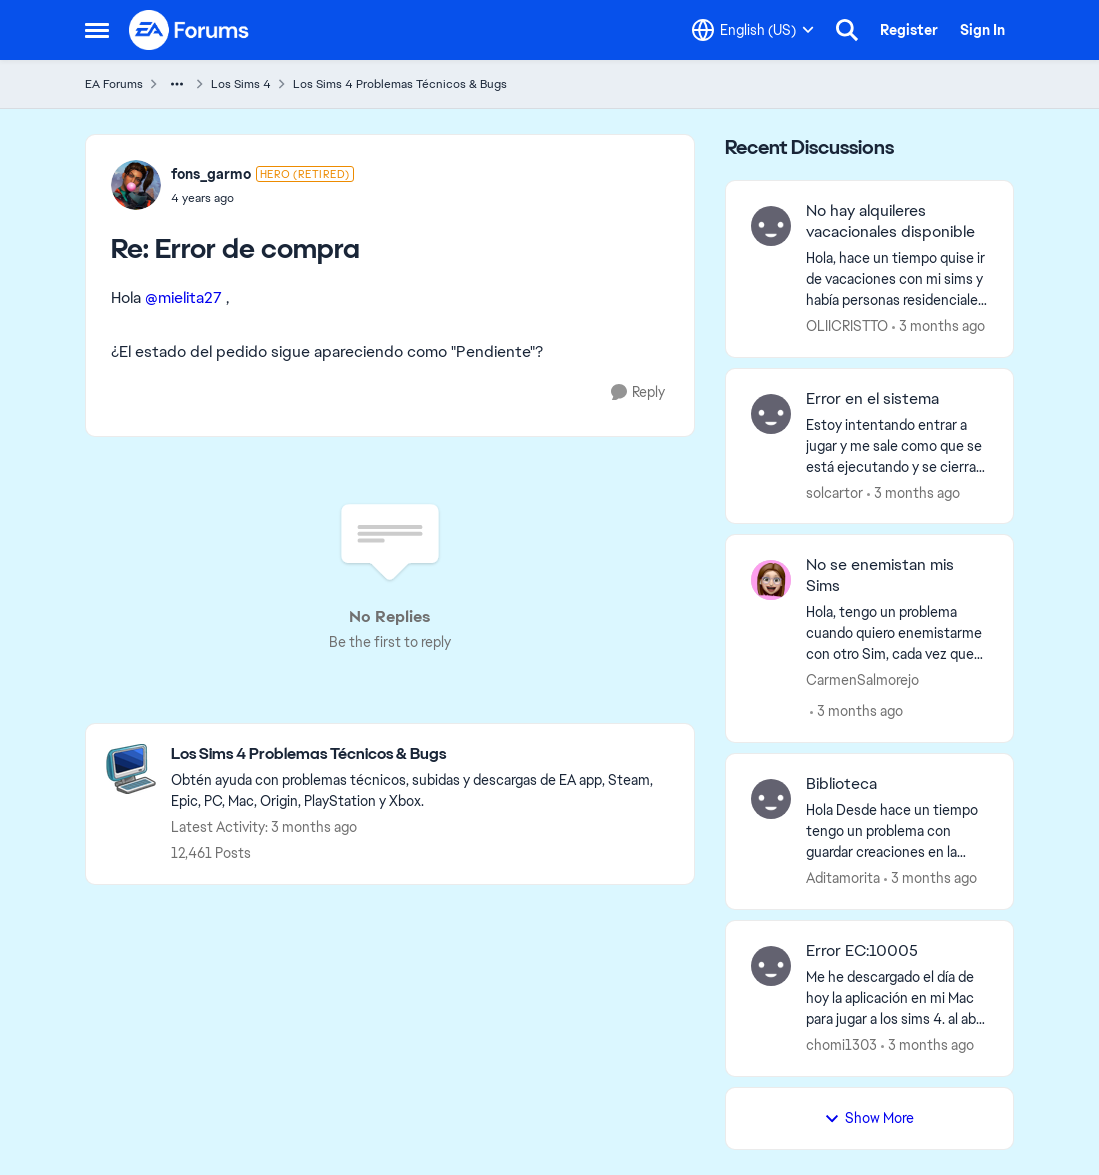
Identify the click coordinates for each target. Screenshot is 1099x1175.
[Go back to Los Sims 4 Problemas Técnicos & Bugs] (422, 754)
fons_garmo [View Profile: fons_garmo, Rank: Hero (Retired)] (211, 174)
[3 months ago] (938, 326)
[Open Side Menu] (97, 30)
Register (909, 30)
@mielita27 (183, 297)
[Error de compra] (262, 198)
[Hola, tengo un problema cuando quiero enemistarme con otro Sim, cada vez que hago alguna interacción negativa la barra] (897, 633)
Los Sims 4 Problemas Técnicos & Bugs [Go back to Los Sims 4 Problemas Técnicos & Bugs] (400, 84)
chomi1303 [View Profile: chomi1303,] (841, 1045)
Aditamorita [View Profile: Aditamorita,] (843, 878)
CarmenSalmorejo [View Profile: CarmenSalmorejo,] (862, 680)
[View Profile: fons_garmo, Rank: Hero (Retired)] (136, 185)
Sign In (982, 30)
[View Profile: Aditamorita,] (771, 799)
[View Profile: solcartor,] (771, 414)
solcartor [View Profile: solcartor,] (834, 492)
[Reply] (638, 392)
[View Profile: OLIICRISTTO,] (771, 226)
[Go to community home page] (190, 30)
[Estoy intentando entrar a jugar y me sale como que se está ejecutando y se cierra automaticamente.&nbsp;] (897, 445)
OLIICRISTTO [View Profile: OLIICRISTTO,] (847, 326)
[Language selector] (753, 30)
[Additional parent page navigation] (177, 84)
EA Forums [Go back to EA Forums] (114, 84)
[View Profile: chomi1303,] (771, 966)
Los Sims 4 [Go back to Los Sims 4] (241, 84)
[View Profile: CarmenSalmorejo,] (771, 580)
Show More (869, 1118)
